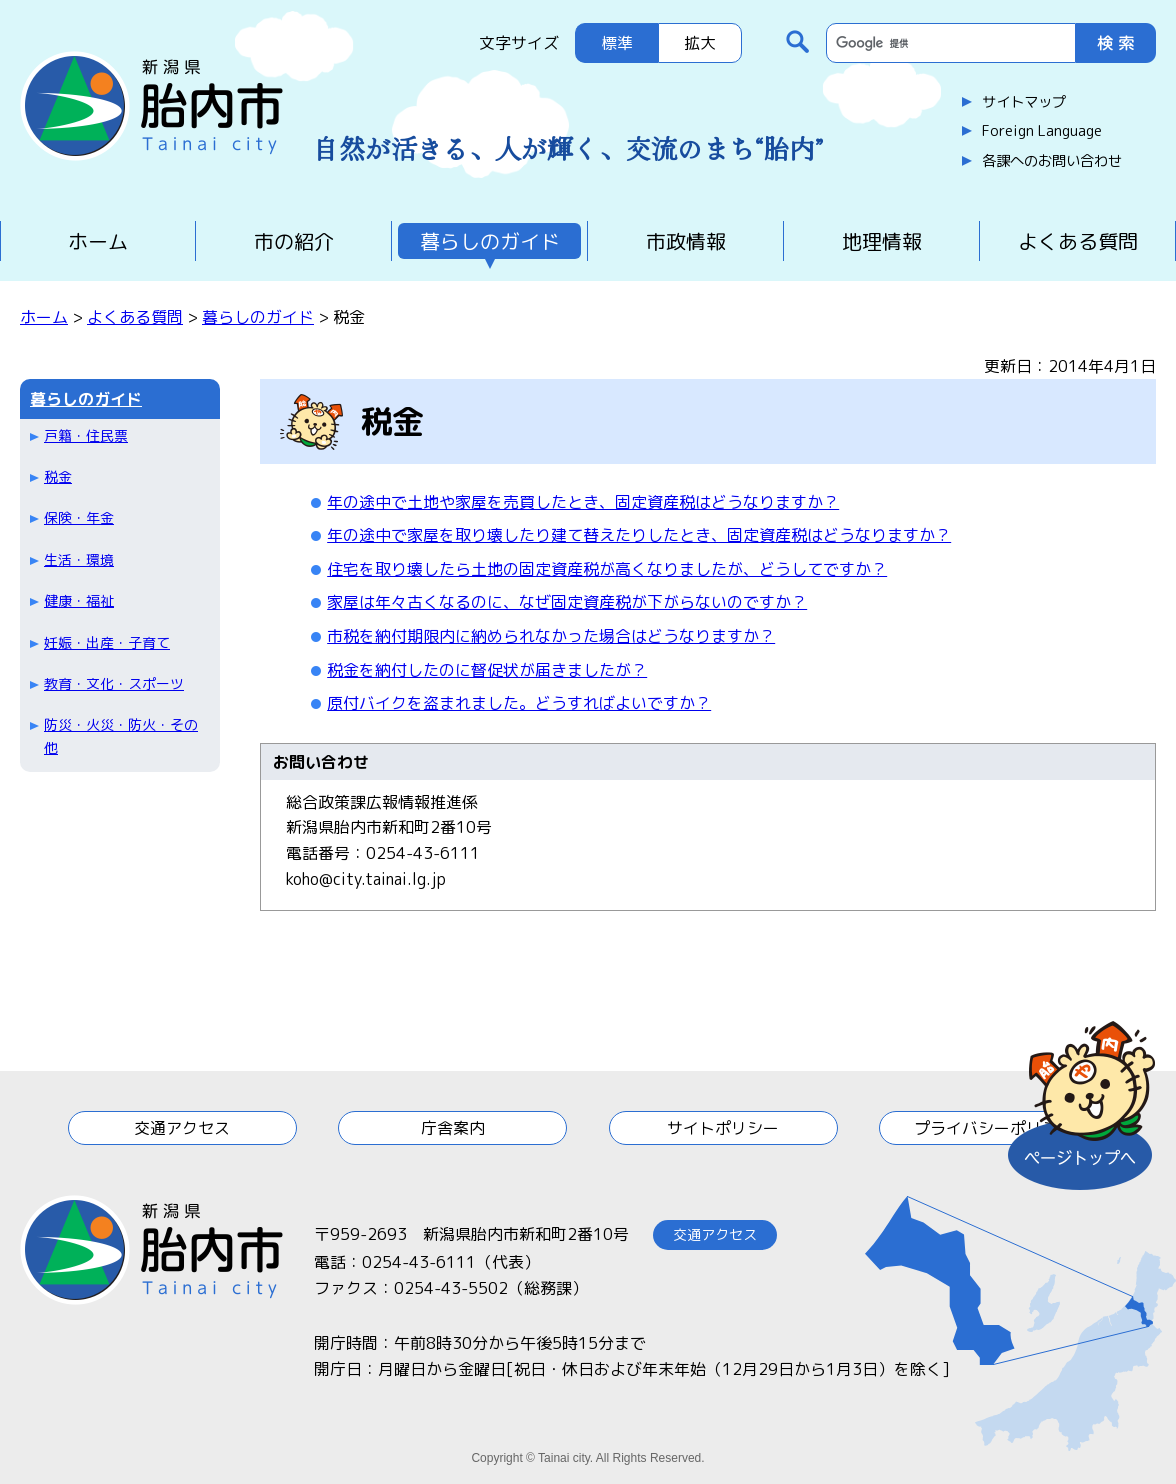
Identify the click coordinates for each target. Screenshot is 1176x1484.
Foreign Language (1042, 131)
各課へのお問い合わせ (1052, 161)
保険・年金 (79, 517)
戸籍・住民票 (86, 435)
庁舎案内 (453, 1128)
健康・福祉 (79, 600)
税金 (58, 476)
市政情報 (686, 241)
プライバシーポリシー (994, 1128)
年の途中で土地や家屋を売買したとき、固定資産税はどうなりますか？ (583, 502)
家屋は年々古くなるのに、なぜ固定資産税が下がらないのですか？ (567, 602)
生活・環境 (79, 559)
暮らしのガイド (490, 241)
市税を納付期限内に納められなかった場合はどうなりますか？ (551, 636)
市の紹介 (294, 241)
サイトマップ (1024, 102)
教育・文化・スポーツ (114, 683)
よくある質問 (1078, 241)
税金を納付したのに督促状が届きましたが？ (487, 670)
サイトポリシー (723, 1128)
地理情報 (882, 241)
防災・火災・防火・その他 (121, 735)
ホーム (98, 241)
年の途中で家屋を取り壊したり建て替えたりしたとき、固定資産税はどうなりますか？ (639, 535)
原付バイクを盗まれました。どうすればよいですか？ (519, 703)
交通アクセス (182, 1128)
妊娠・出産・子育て (107, 642)
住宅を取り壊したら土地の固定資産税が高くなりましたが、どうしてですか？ (607, 569)
